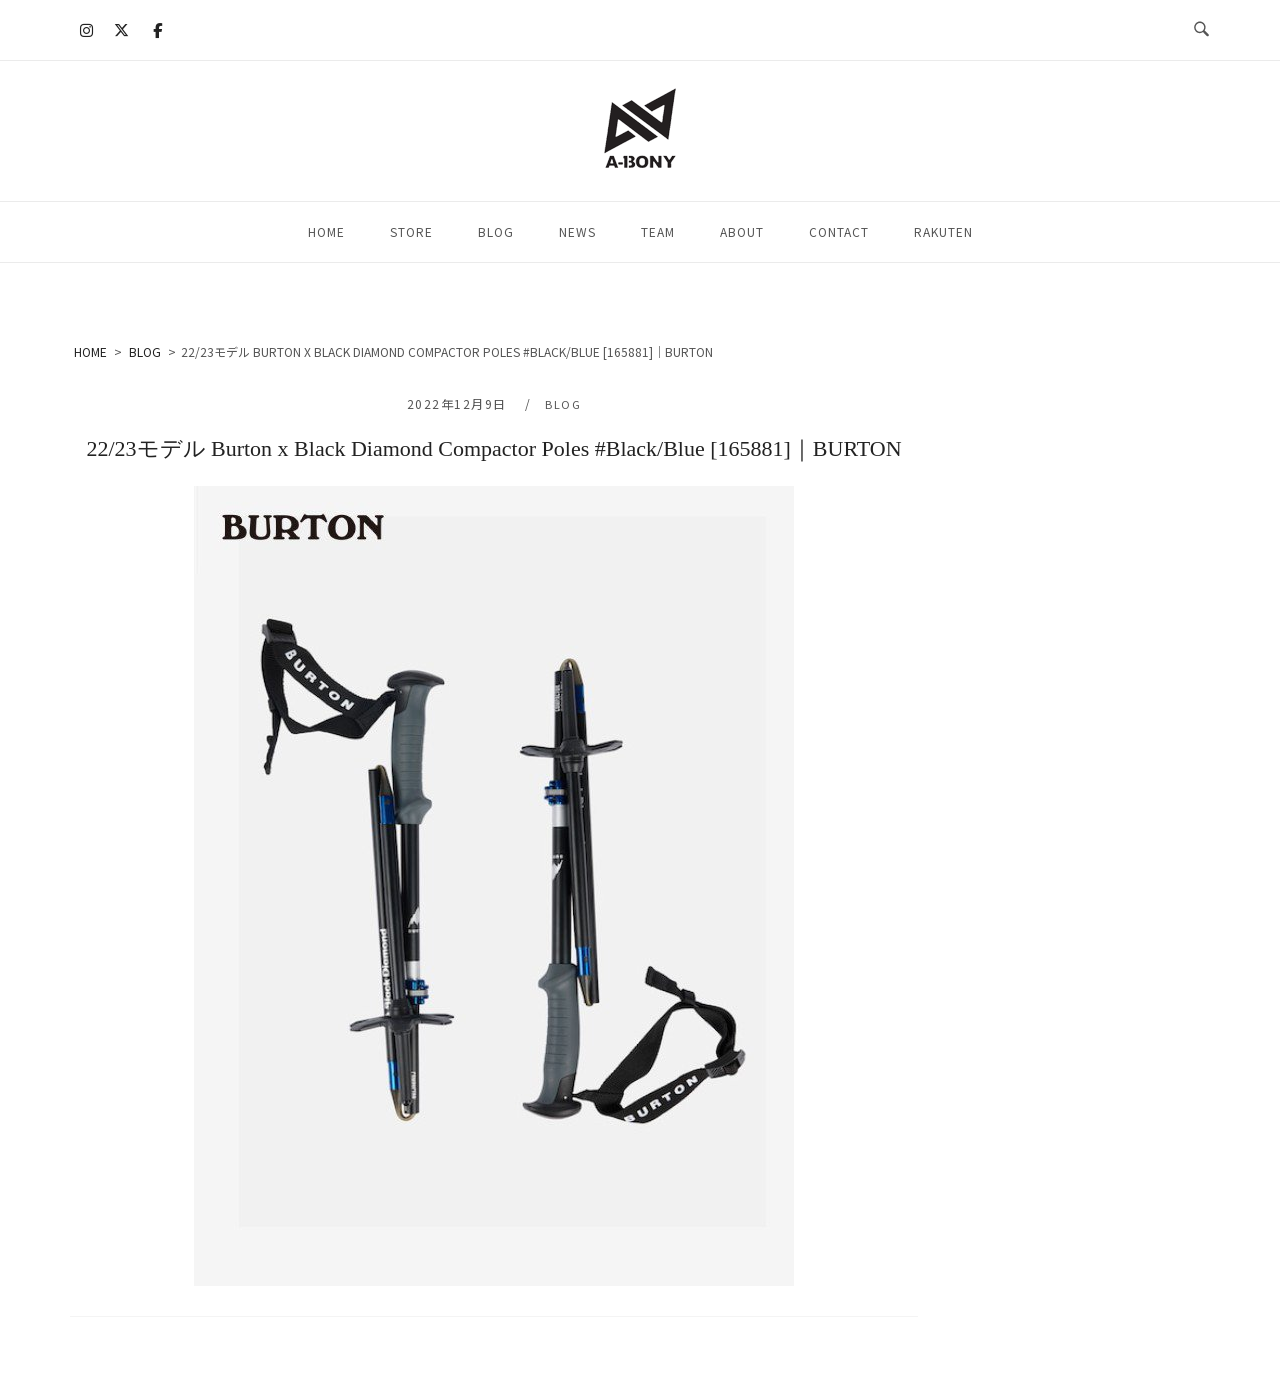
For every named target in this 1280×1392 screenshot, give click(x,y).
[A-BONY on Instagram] (87, 30)
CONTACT (839, 231)
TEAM (658, 231)
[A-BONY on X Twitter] (122, 30)
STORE (411, 231)
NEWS (577, 231)
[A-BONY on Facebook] (157, 30)
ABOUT (742, 231)
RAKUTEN (943, 231)
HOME (326, 231)
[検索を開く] (1201, 30)
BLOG (496, 231)
